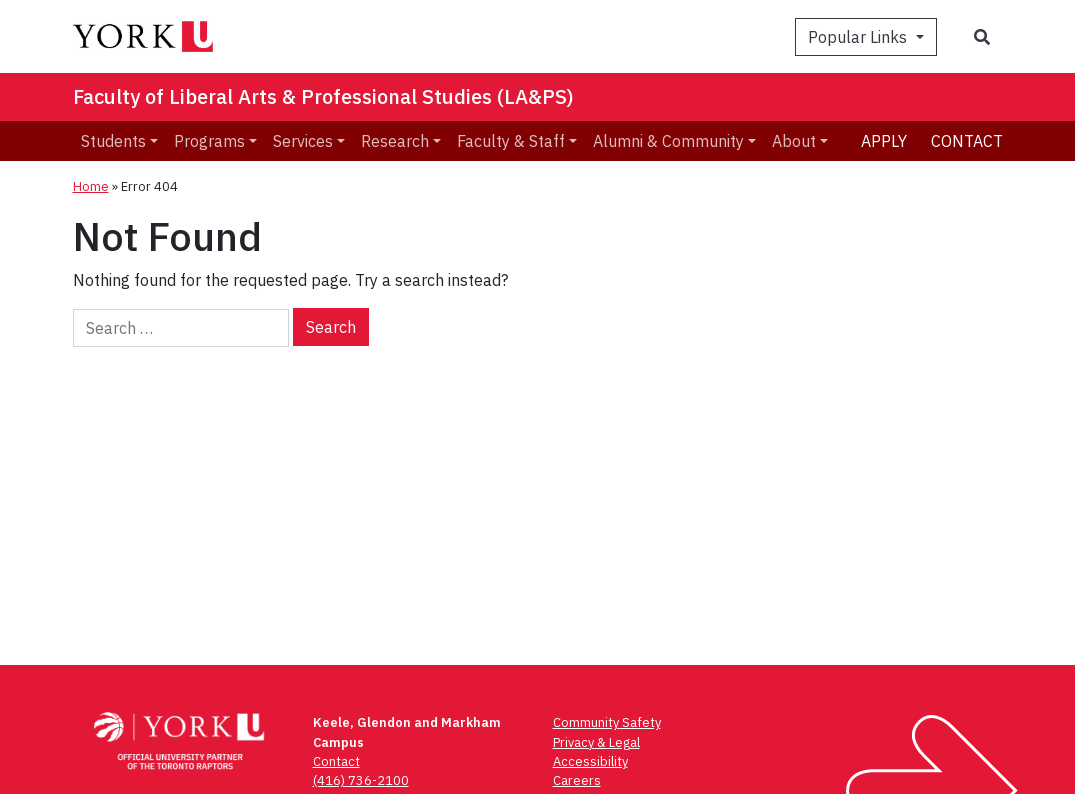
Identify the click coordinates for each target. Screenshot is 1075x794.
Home (91, 186)
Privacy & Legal (596, 742)
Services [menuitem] (303, 141)
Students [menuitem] (113, 141)
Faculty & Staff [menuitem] (511, 141)
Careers (577, 780)
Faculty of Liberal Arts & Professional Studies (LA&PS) (323, 96)
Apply (884, 141)
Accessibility (590, 761)
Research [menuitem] (395, 141)
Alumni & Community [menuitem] (668, 141)
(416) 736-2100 (361, 780)
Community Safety (607, 722)
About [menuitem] (794, 141)
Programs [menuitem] (209, 141)
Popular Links (859, 37)
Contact (967, 141)
